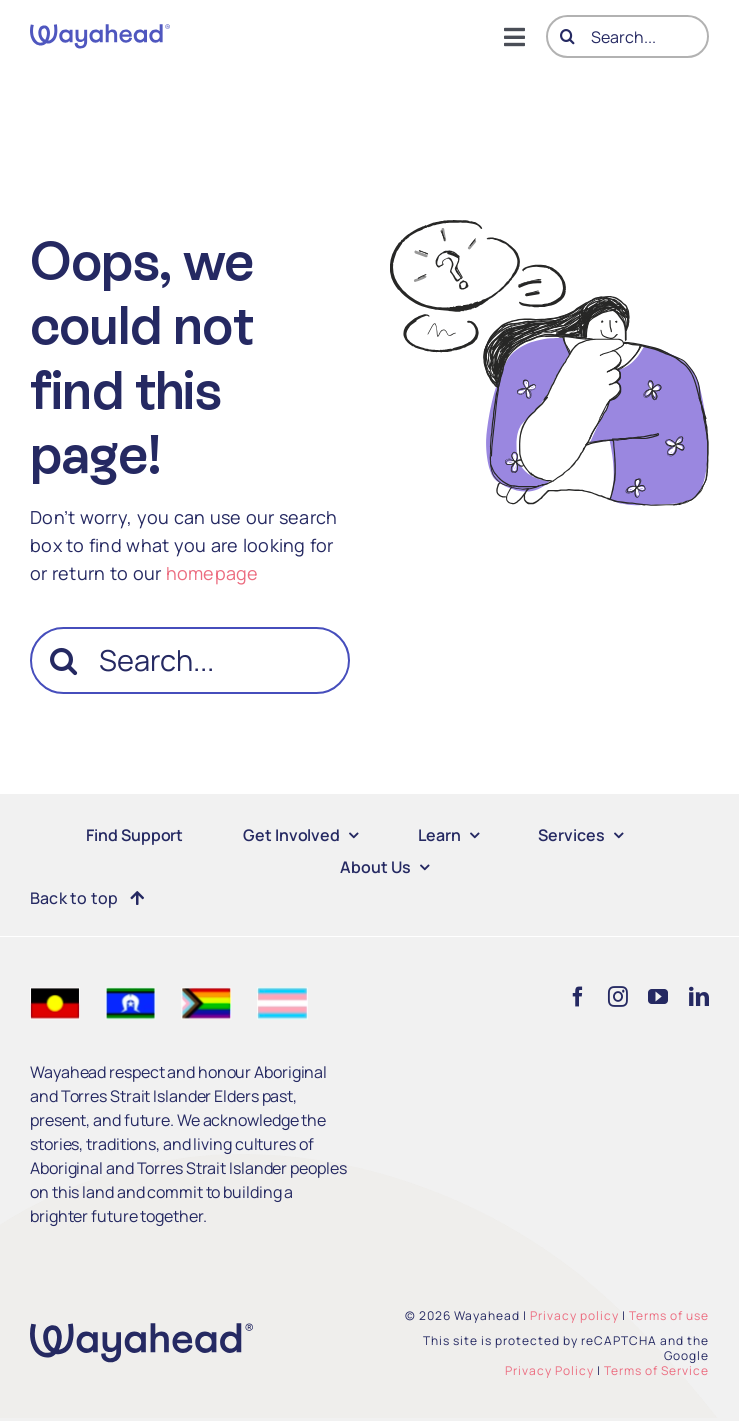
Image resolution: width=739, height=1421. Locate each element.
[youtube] (658, 997)
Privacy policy (574, 1315)
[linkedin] (699, 997)
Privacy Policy (549, 1370)
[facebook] (578, 997)
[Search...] (627, 36)
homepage (212, 573)
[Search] (567, 36)
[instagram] (618, 997)
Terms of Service (656, 1370)
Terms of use (669, 1315)
